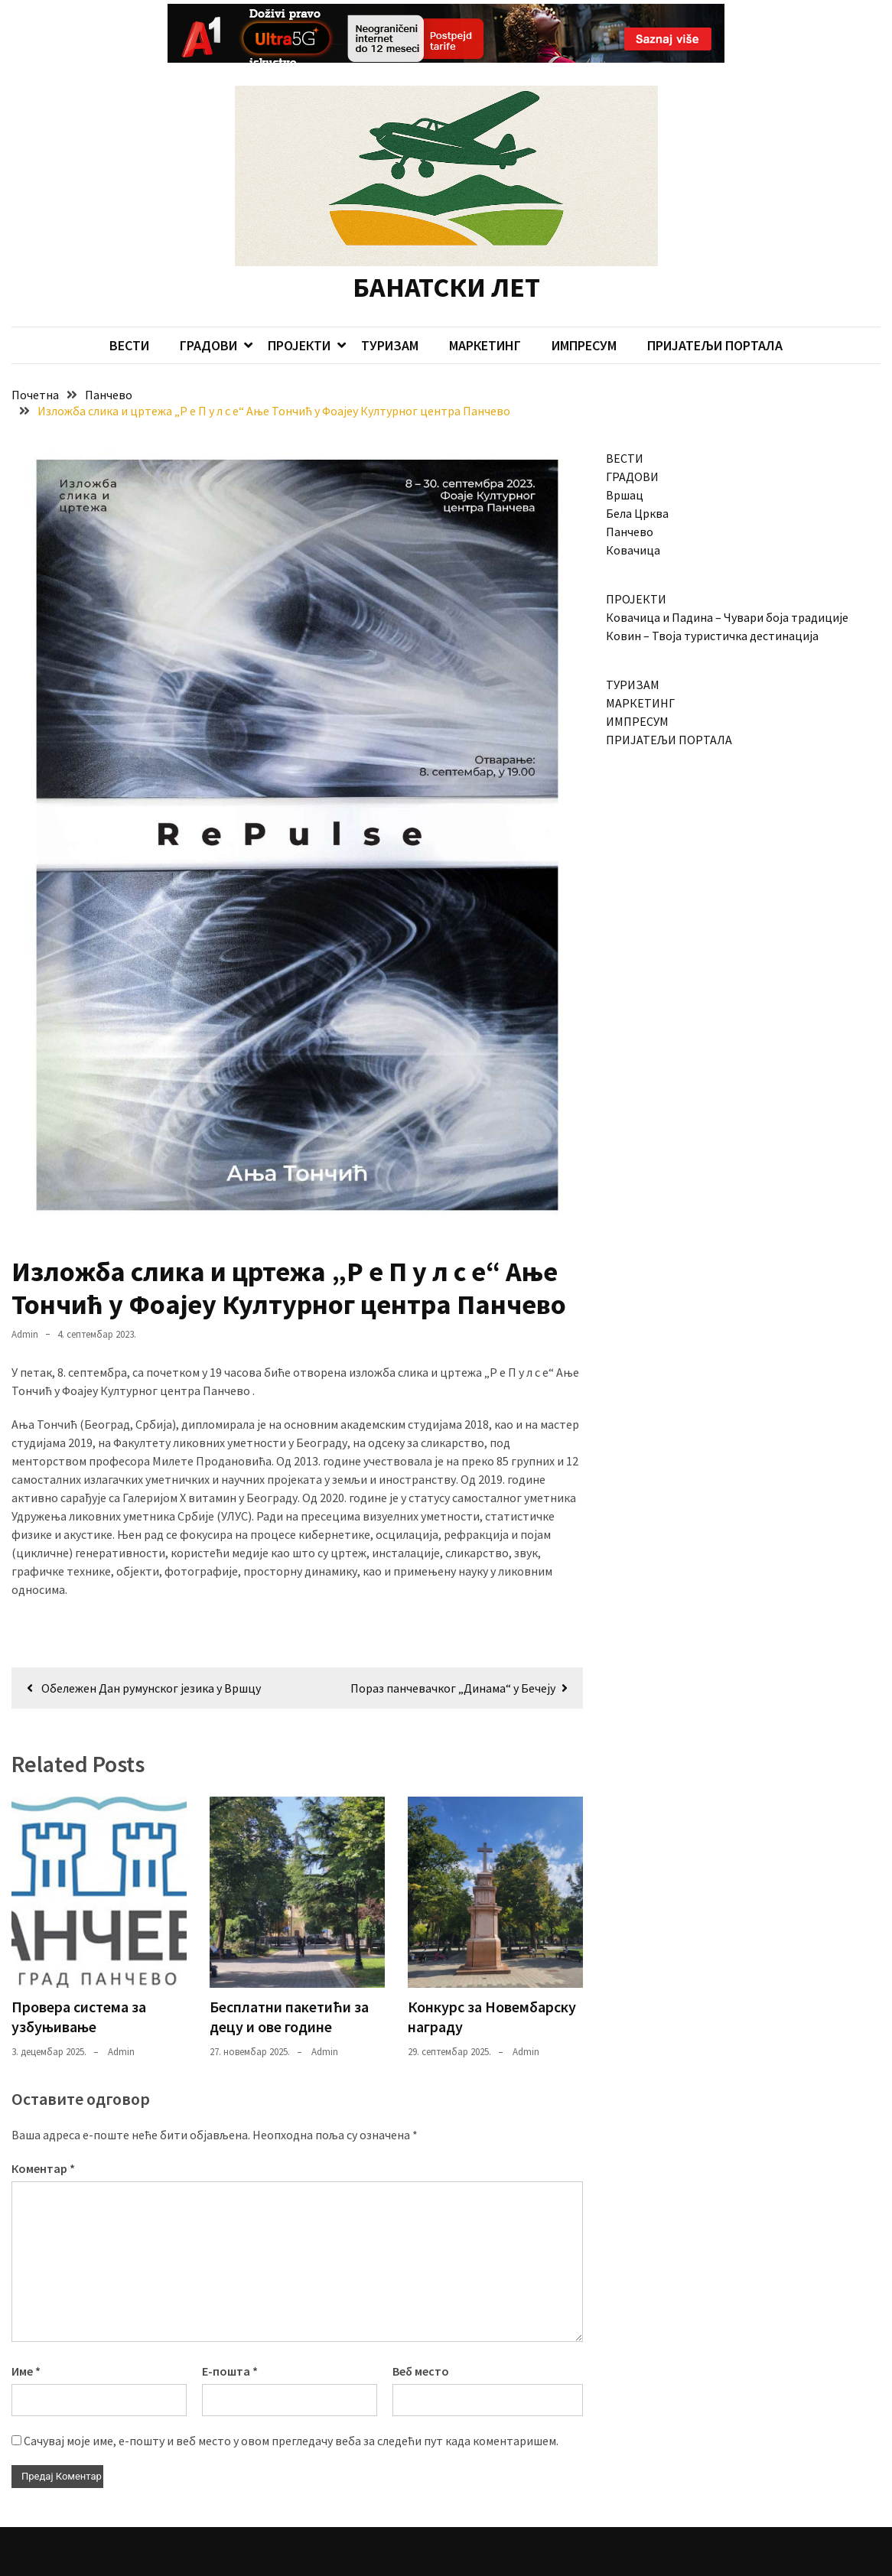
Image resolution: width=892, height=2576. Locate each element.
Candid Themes (323, 2558)
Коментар (43, 2132)
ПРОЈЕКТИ (299, 310)
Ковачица (633, 514)
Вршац (624, 459)
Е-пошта (230, 2335)
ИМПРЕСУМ (584, 310)
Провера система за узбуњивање (78, 1981)
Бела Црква (637, 478)
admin (24, 1298)
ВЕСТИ (129, 310)
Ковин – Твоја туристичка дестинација (712, 600)
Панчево (629, 496)
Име (26, 2335)
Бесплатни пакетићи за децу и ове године (289, 1981)
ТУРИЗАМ (389, 310)
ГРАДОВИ (208, 310)
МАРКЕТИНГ (485, 310)
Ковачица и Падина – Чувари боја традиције (727, 582)
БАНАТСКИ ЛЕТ (446, 252)
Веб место (420, 2335)
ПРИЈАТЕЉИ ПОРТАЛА (715, 310)
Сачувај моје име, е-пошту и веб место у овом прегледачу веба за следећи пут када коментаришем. (291, 2404)
